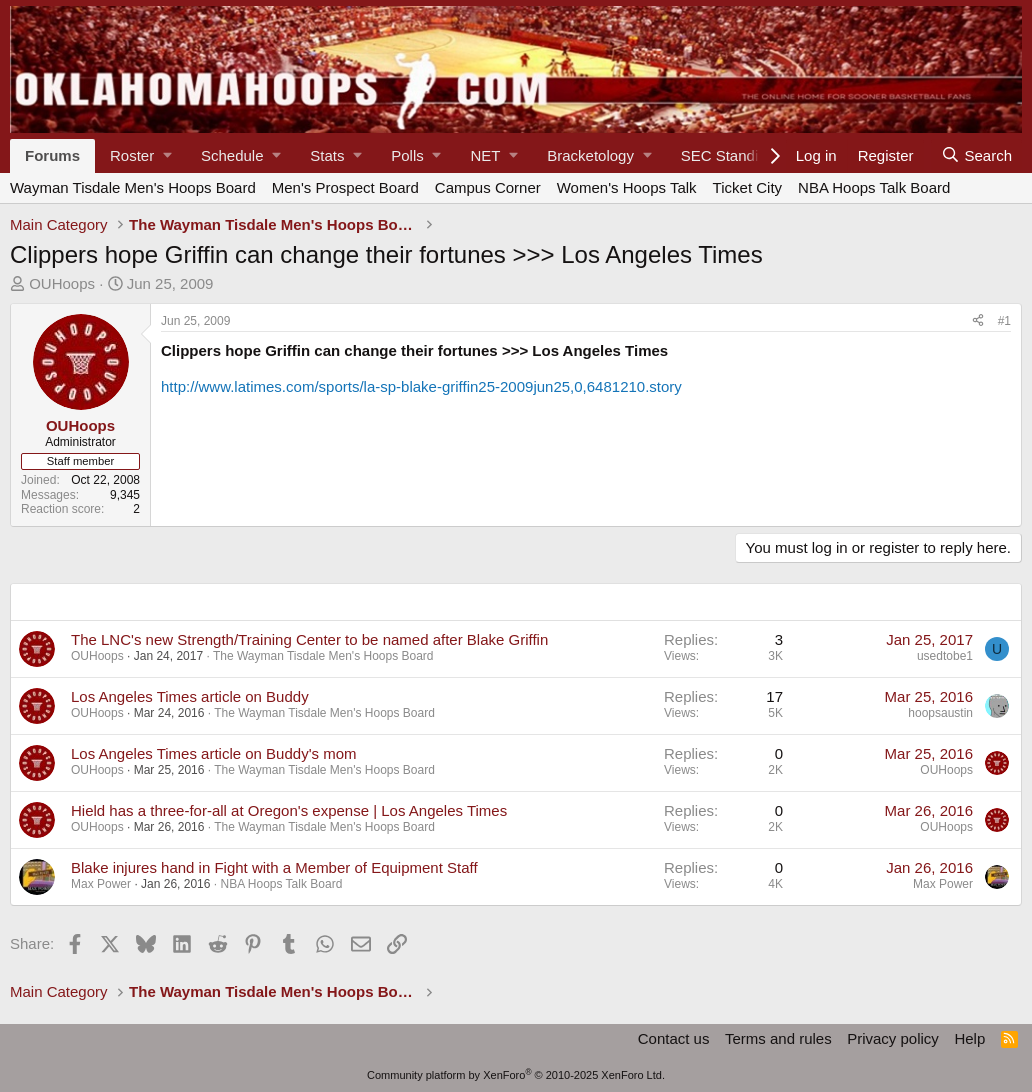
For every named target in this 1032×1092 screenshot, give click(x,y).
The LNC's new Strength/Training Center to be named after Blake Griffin (309, 639)
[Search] (976, 156)
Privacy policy (893, 1038)
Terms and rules (778, 1038)
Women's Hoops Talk (627, 187)
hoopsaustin (940, 713)
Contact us (674, 1038)
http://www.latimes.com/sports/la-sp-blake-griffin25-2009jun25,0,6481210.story (421, 386)
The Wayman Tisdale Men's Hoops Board (323, 656)
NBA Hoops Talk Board (874, 187)
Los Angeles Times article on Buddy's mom (214, 753)
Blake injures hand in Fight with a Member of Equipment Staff (274, 867)
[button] (140, 156)
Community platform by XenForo (516, 1075)
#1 (1004, 321)
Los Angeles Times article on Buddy (190, 696)
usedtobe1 (945, 656)
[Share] (978, 321)
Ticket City (747, 187)
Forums (52, 155)
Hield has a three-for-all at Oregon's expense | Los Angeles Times (289, 810)
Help (969, 1038)
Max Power (101, 884)
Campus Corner (488, 187)
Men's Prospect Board (345, 187)
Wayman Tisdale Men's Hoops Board (133, 187)
